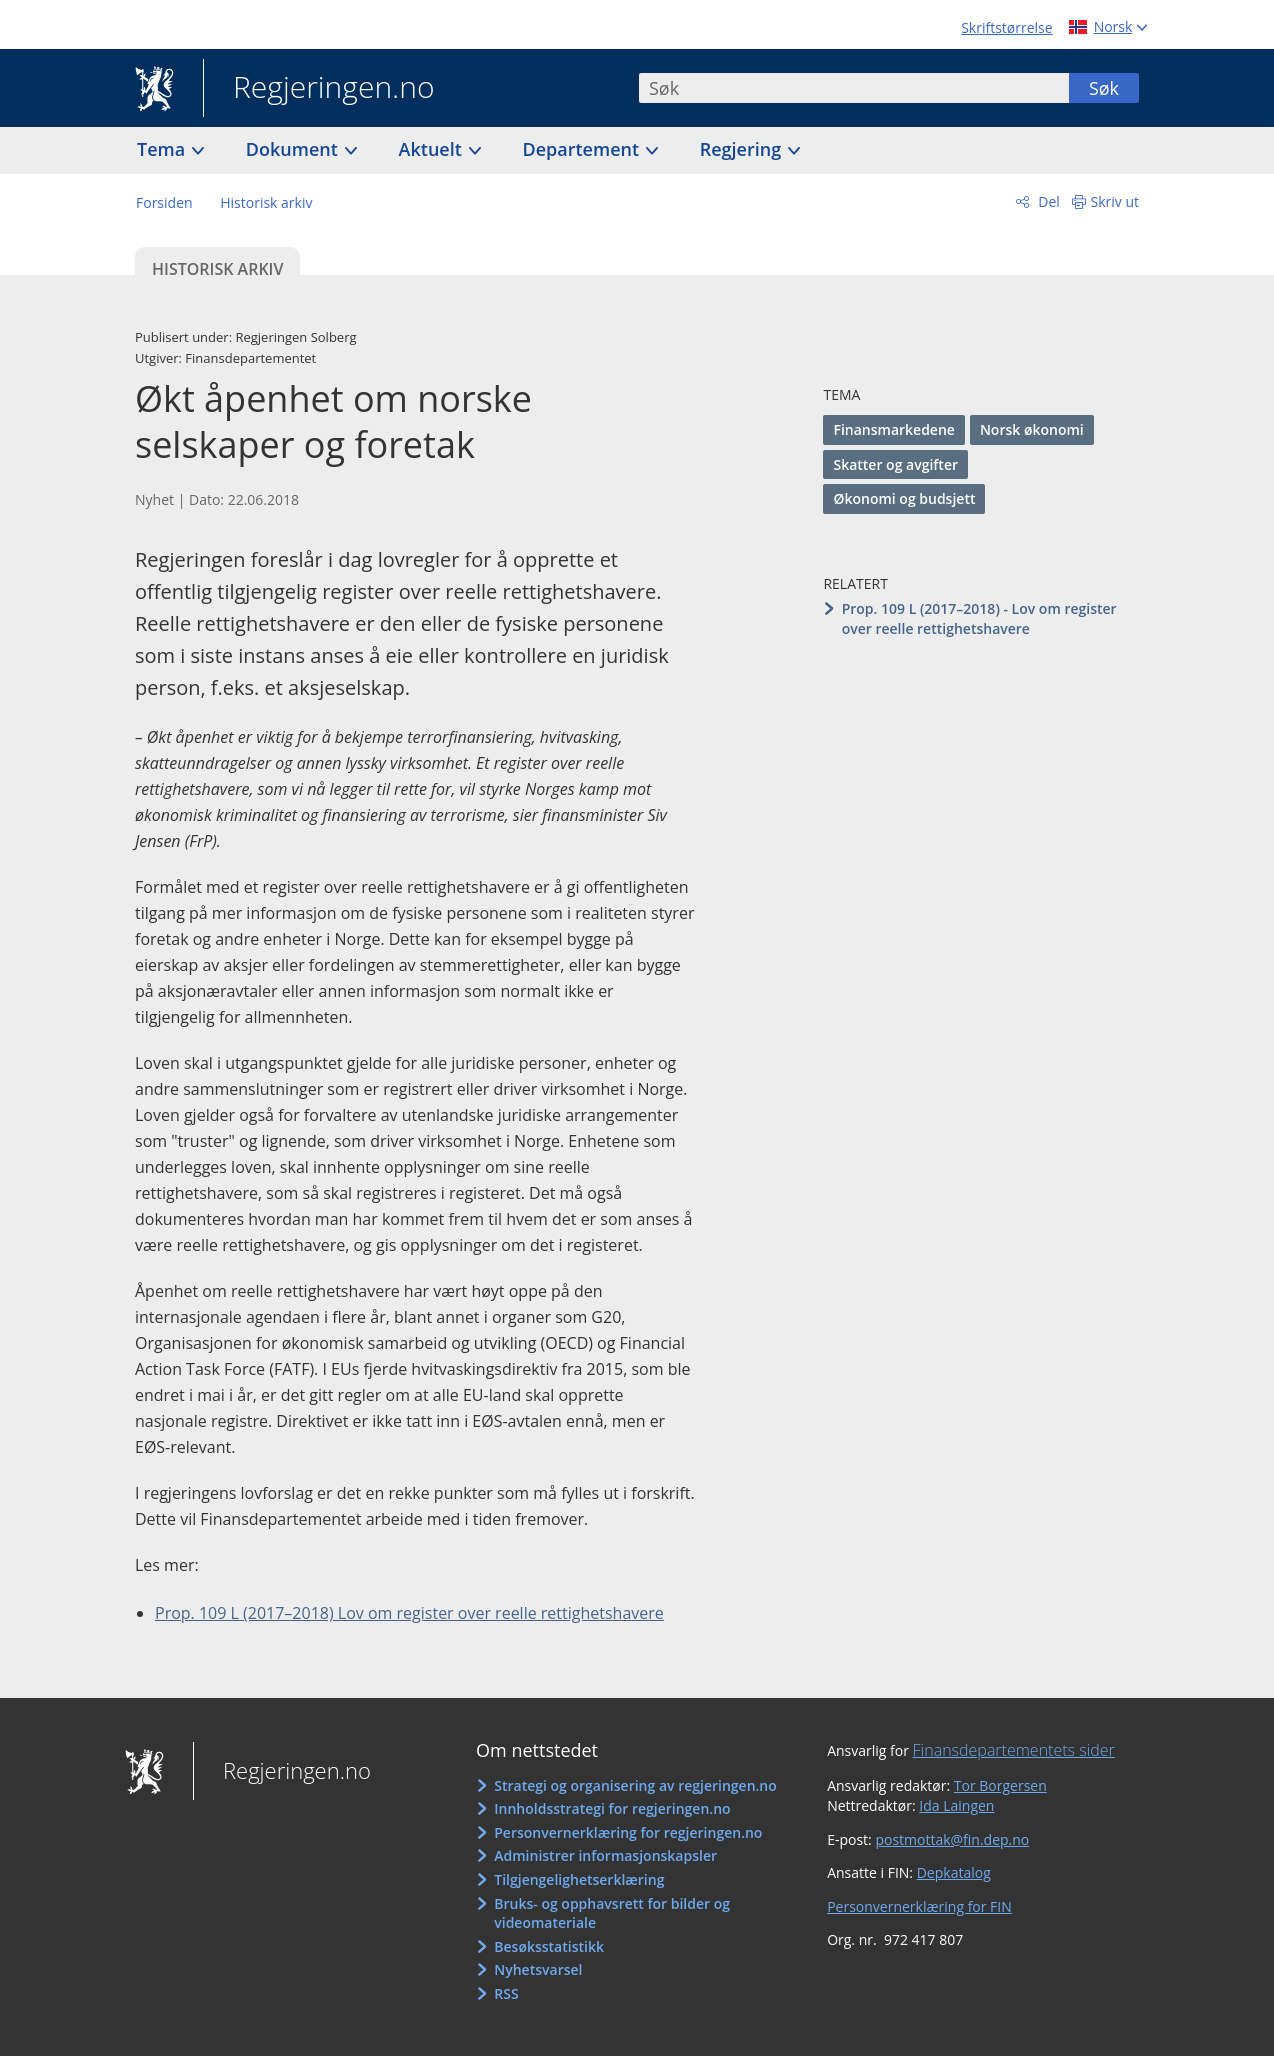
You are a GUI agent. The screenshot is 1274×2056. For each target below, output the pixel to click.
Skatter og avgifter (895, 464)
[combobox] (854, 88)
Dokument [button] (294, 149)
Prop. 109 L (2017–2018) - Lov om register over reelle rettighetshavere (979, 618)
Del (1047, 201)
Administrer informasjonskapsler (605, 1855)
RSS (506, 1993)
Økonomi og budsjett (904, 498)
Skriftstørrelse (1006, 27)
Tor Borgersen (1000, 1785)
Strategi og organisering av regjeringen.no (635, 1785)
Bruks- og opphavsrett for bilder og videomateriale (612, 1913)
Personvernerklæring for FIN (919, 1906)
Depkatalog (954, 1872)
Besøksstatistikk (549, 1946)
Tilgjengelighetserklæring (579, 1879)
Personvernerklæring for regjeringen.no (628, 1832)
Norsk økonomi (1032, 429)
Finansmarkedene (893, 429)
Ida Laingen (956, 1805)
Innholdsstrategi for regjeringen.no (612, 1808)
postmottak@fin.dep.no (952, 1839)
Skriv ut (1115, 201)
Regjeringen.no (319, 89)
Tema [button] (163, 149)
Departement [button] (583, 149)
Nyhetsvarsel (538, 1969)
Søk (1104, 88)
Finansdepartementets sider (1014, 1750)
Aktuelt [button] (433, 149)
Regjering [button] (743, 149)
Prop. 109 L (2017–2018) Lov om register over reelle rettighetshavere (409, 1613)
